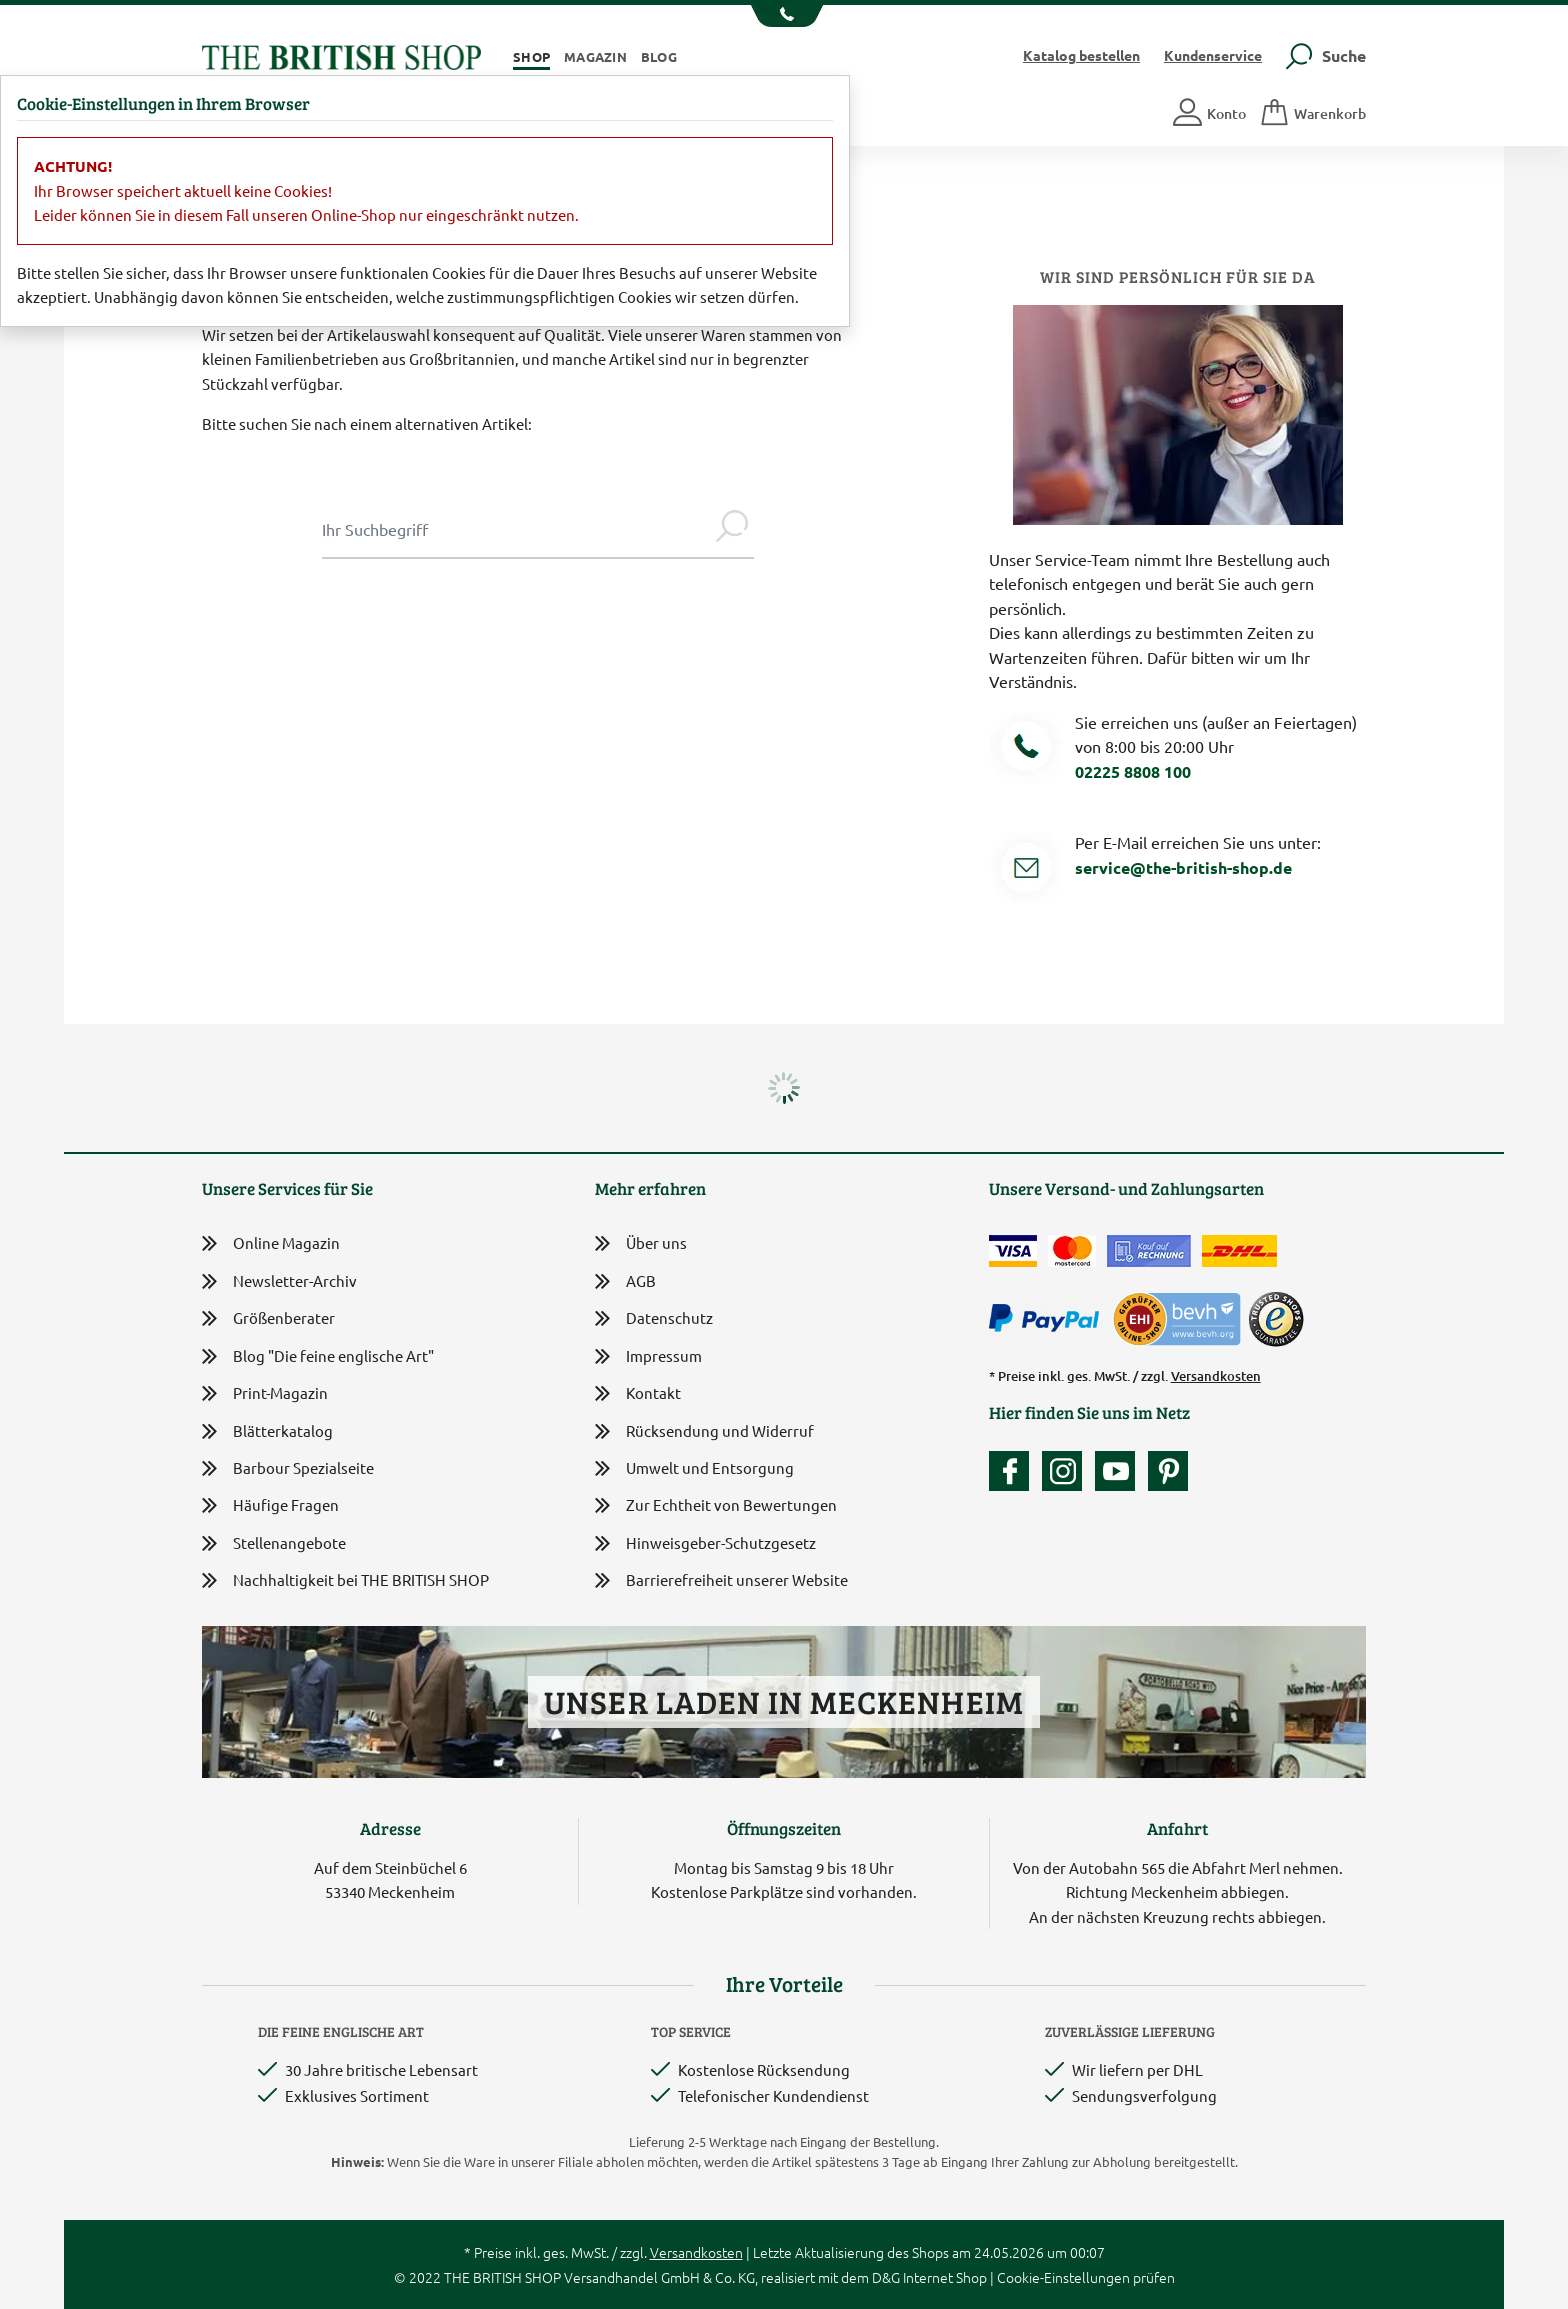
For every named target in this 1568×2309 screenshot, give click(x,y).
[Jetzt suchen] (732, 529)
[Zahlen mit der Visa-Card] (1013, 1251)
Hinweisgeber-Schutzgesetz (705, 1544)
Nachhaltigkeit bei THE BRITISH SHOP (345, 1580)
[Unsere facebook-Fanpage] (1014, 1471)
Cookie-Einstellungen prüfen (1086, 2277)
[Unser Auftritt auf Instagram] (1067, 1471)
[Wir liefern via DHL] (1239, 1251)
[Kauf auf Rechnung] (1149, 1251)
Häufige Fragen (270, 1505)
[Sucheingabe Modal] (516, 529)
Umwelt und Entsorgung (694, 1469)
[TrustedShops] (1276, 1319)
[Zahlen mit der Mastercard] (1072, 1251)
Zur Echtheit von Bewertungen (716, 1506)
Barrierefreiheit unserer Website (721, 1581)
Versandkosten (1216, 1376)
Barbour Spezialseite (288, 1468)
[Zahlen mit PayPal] (1049, 1319)
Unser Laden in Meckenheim (783, 1701)
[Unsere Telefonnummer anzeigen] (784, 16)
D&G (886, 2277)
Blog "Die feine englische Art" (318, 1356)
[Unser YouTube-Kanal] (1120, 1471)
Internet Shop (945, 2277)
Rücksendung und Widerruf (704, 1432)
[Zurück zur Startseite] (341, 54)
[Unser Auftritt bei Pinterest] (1168, 1471)
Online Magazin (271, 1243)
